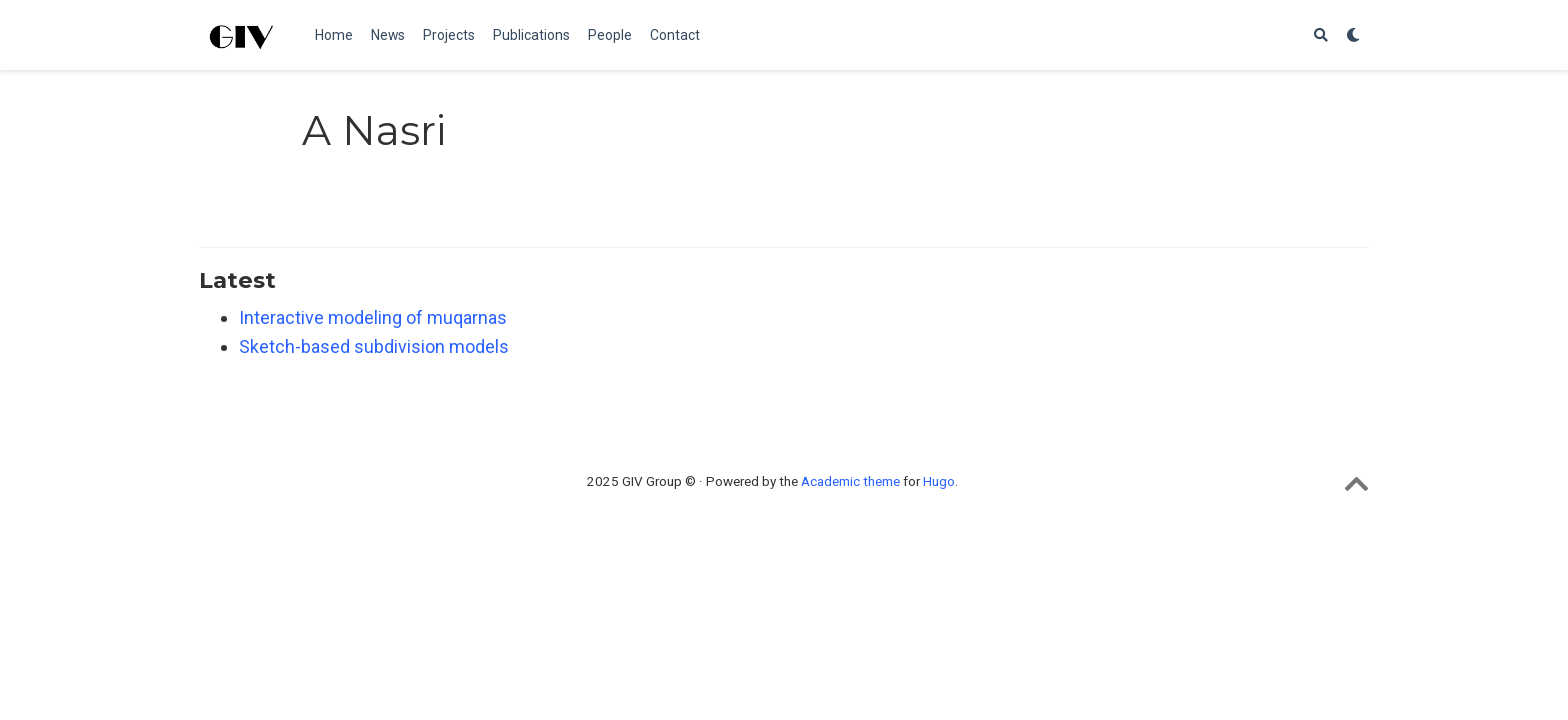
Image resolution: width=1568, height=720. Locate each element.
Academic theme (850, 481)
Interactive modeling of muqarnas (373, 317)
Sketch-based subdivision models (374, 346)
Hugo (939, 481)
